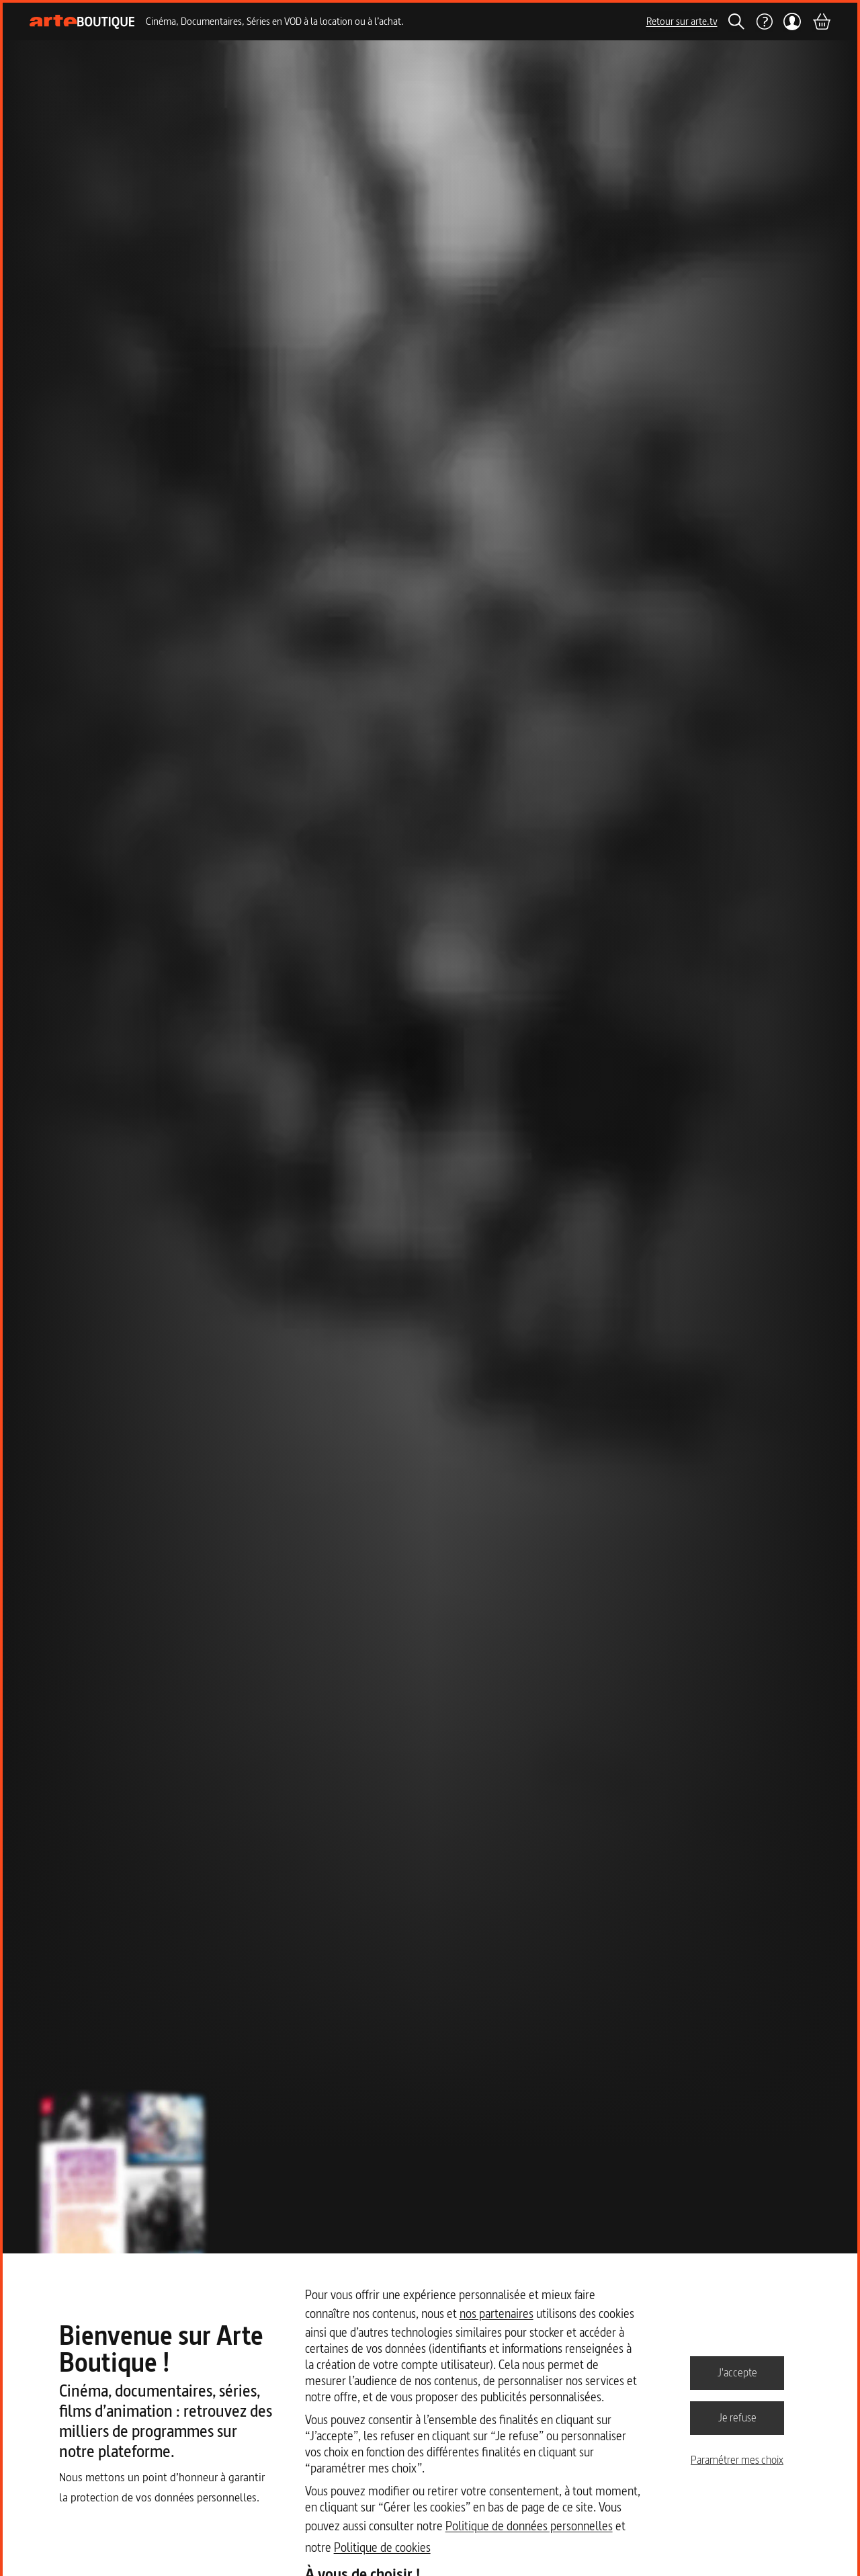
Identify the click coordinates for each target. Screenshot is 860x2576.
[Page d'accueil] (82, 22)
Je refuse (737, 2417)
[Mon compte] (792, 21)
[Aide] (764, 21)
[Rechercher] (736, 21)
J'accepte (737, 2372)
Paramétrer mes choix (737, 2459)
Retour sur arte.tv (682, 21)
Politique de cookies (382, 2547)
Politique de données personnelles (529, 2526)
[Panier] (821, 21)
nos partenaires (496, 2313)
